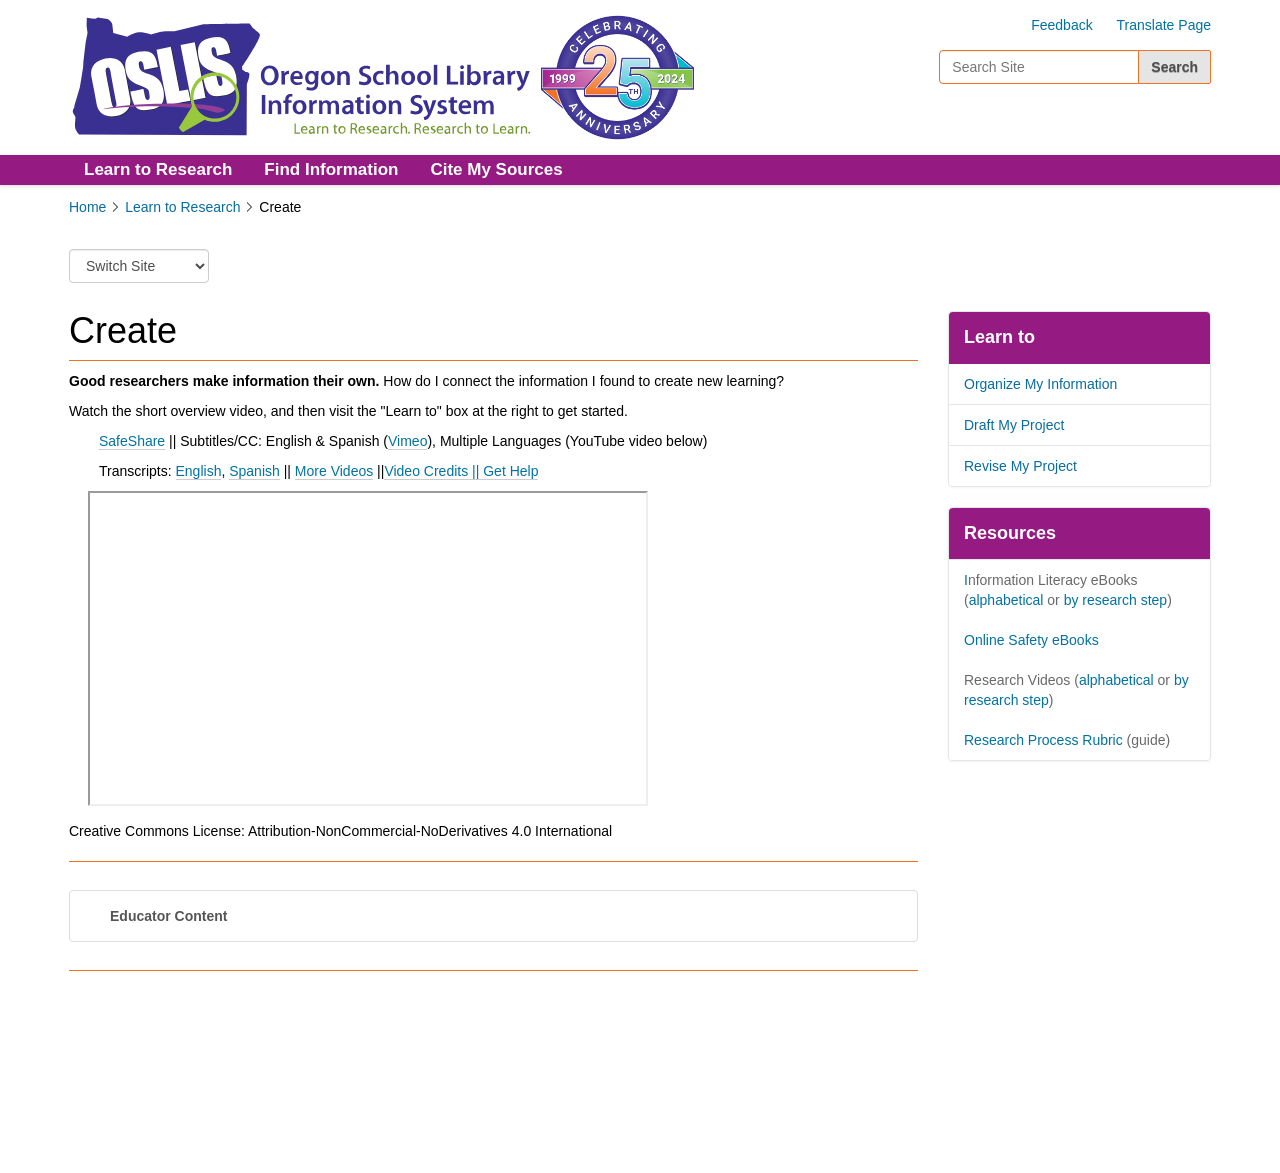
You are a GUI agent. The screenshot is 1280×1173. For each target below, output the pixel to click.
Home (87, 207)
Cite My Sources (496, 169)
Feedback (1061, 25)
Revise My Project (1020, 466)
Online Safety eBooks (1031, 640)
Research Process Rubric (1043, 740)
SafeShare (132, 441)
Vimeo (407, 441)
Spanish (254, 471)
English (199, 471)
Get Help (510, 471)
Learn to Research (158, 169)
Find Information (331, 169)
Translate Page (1164, 25)
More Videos (334, 471)
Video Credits (426, 471)
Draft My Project (1014, 425)
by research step (1116, 600)
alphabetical (1006, 600)
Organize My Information (1040, 384)
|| (475, 471)
